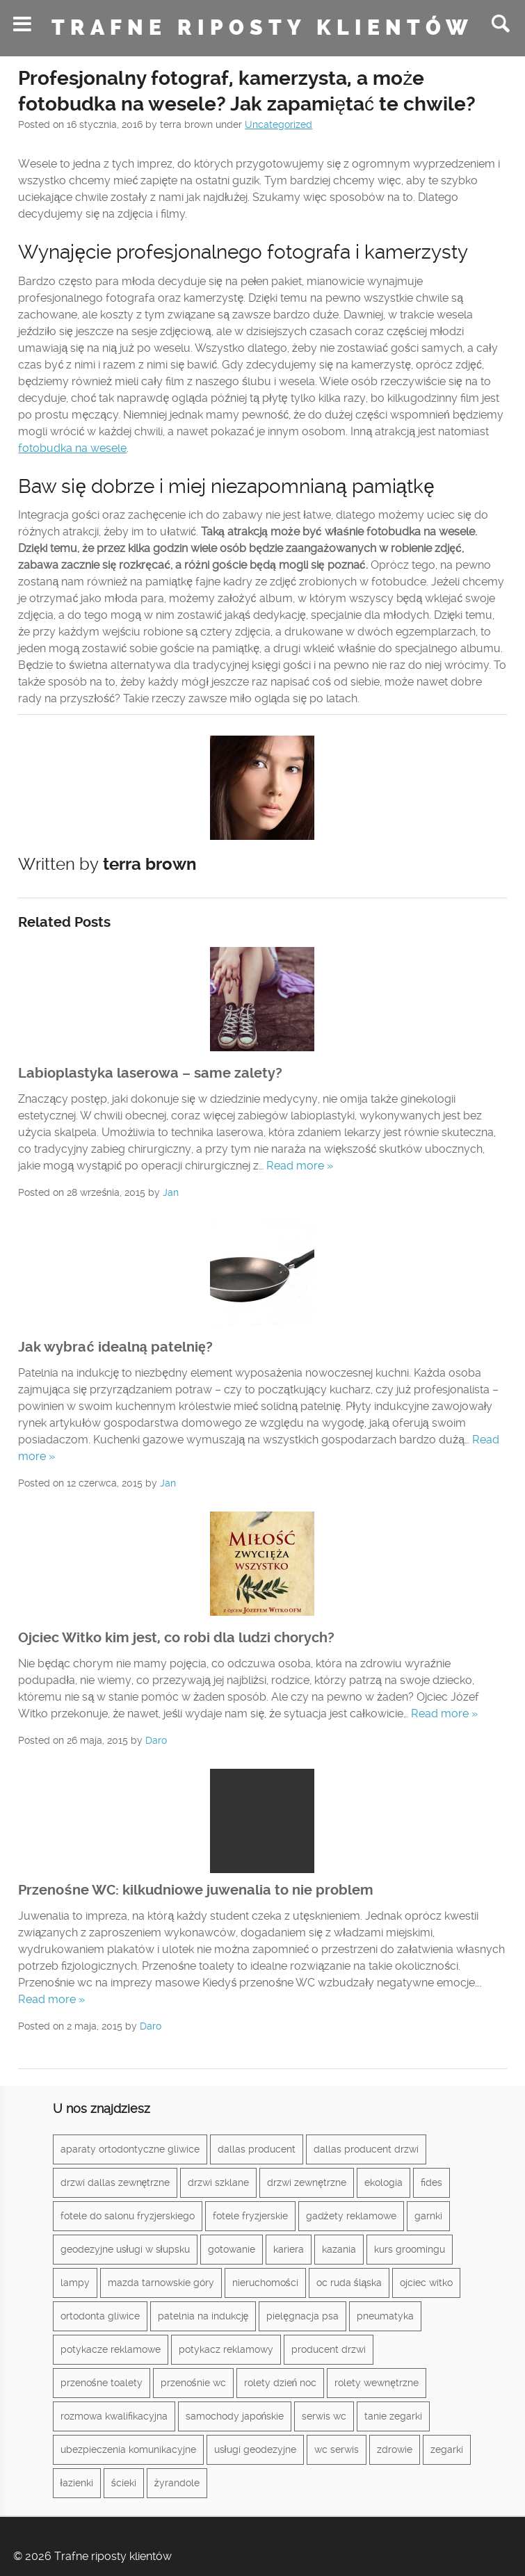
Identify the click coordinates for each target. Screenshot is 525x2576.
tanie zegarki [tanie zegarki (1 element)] (393, 2416)
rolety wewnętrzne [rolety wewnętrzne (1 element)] (376, 2382)
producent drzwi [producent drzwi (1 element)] (328, 2349)
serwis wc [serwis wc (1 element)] (324, 2416)
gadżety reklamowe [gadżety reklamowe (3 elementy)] (351, 2215)
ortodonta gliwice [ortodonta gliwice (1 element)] (100, 2316)
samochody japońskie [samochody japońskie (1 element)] (235, 2416)
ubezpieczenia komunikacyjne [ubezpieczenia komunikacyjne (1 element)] (128, 2449)
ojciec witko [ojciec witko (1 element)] (426, 2282)
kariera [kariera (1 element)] (288, 2249)
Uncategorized (278, 124)
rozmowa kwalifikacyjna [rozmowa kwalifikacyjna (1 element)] (114, 2416)
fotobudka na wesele (72, 448)
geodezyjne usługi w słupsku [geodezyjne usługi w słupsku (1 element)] (125, 2249)
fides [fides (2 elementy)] (431, 2182)
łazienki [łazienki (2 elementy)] (76, 2482)
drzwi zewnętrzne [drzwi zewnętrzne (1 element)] (306, 2182)
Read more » (299, 1165)
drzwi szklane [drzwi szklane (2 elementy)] (218, 2182)
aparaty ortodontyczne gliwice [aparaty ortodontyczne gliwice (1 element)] (130, 2149)
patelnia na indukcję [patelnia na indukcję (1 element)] (203, 2316)
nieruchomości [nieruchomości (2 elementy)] (265, 2282)
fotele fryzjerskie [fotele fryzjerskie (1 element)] (250, 2215)
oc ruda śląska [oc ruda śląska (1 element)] (349, 2282)
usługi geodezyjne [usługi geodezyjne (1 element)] (255, 2449)
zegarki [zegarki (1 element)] (446, 2449)
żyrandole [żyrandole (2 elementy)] (177, 2482)
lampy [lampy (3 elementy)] (75, 2282)
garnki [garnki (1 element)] (428, 2215)
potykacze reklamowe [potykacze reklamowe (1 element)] (110, 2349)
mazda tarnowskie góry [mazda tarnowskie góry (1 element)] (161, 2282)
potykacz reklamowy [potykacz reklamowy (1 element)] (226, 2349)
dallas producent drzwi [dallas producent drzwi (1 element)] (366, 2149)
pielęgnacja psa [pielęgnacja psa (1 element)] (302, 2316)
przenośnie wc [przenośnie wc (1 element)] (193, 2382)
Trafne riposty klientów (262, 27)
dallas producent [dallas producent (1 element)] (257, 2149)
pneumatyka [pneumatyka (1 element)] (385, 2316)
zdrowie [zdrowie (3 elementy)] (394, 2449)
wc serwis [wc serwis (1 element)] (336, 2449)
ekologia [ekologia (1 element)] (383, 2182)
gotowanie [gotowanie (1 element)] (231, 2249)
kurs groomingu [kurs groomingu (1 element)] (409, 2249)
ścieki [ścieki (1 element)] (123, 2482)
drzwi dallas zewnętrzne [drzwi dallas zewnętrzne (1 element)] (115, 2182)
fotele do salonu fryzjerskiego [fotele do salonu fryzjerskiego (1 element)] (127, 2215)
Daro (156, 1740)
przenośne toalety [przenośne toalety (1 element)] (101, 2382)
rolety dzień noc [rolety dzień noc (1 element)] (280, 2382)
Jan (171, 1192)
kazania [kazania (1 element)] (339, 2249)
